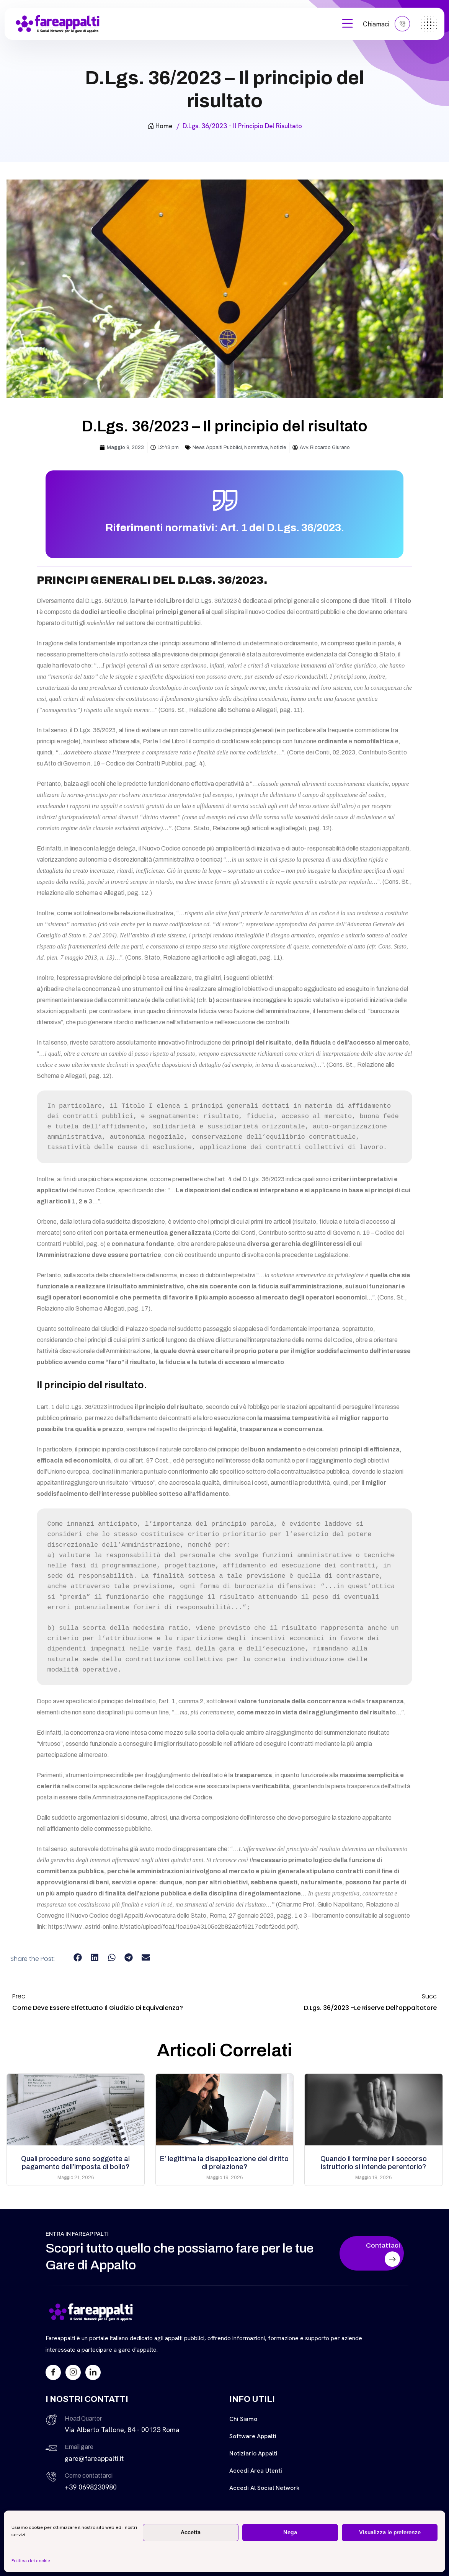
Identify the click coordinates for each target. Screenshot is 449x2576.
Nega (290, 2532)
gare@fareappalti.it (94, 2458)
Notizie (278, 447)
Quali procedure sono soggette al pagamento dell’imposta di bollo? (75, 2163)
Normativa (256, 447)
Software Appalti (252, 2436)
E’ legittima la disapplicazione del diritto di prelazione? (224, 2163)
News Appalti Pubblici (217, 447)
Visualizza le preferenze (390, 2532)
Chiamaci (386, 23)
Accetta (191, 2532)
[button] (77, 1957)
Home (159, 126)
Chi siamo (243, 2419)
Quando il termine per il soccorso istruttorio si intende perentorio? (373, 2163)
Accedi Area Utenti (255, 2471)
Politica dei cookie (30, 2561)
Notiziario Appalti (253, 2453)
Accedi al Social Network (264, 2488)
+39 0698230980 (91, 2487)
